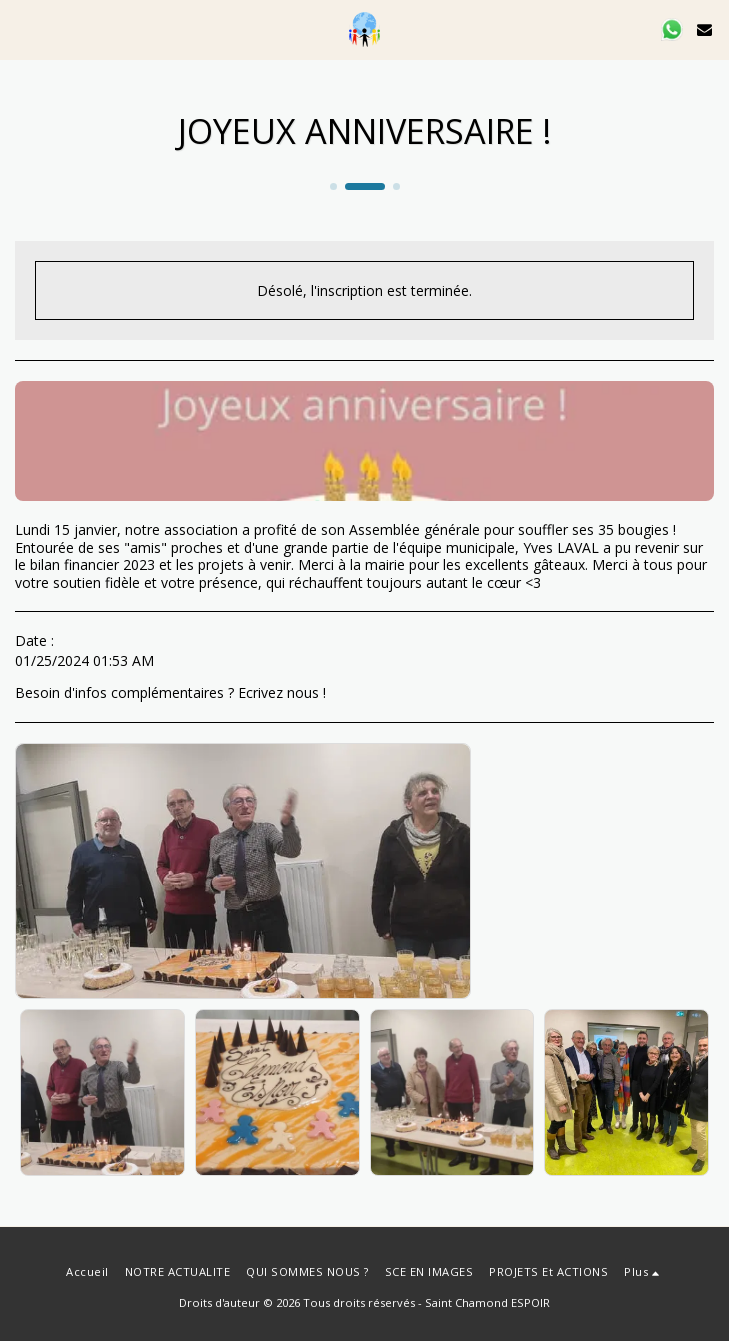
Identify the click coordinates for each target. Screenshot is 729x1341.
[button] (22, 28)
